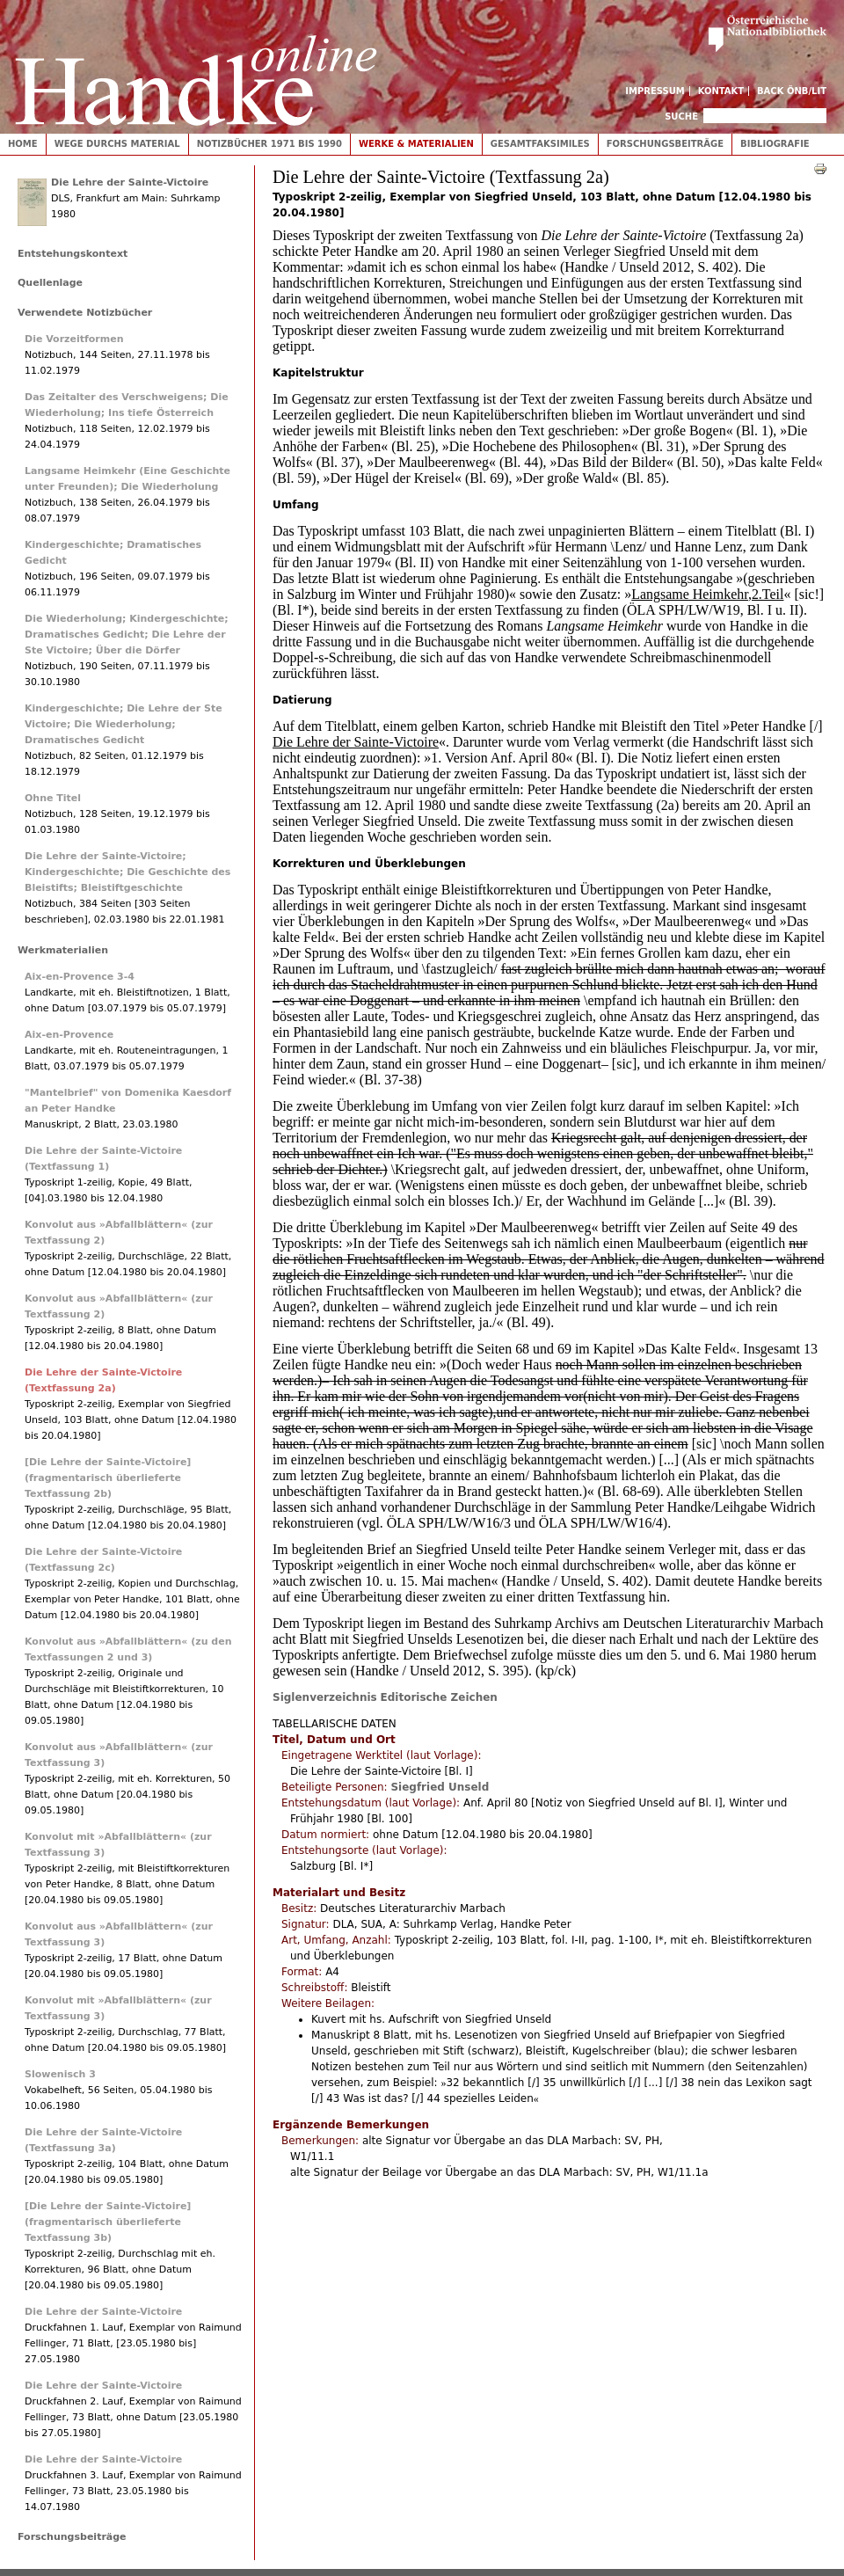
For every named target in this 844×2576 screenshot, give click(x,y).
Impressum (655, 91)
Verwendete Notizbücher (85, 312)
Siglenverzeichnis (325, 1697)
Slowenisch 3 (60, 2074)
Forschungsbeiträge (665, 144)
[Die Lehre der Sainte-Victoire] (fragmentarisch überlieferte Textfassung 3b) (108, 2222)
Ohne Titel (53, 798)
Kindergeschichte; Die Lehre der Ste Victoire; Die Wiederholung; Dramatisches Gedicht (123, 724)
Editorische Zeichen (439, 1697)
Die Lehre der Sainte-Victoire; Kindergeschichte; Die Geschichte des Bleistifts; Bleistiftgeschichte (127, 872)
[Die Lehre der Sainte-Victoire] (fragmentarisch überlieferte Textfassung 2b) (108, 1478)
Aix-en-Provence (69, 1034)
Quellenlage (50, 282)
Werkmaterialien (63, 950)
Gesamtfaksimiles (540, 144)
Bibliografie (775, 144)
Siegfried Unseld (439, 1787)
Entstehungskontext (72, 253)
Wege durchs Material (117, 144)
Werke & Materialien (416, 144)
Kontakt (721, 91)
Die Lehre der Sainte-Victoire (129, 182)
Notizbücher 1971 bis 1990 (269, 144)
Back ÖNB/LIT (791, 91)
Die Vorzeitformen (74, 339)
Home (23, 144)
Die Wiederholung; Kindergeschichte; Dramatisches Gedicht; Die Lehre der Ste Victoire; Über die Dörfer (127, 634)
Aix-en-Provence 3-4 (80, 976)
